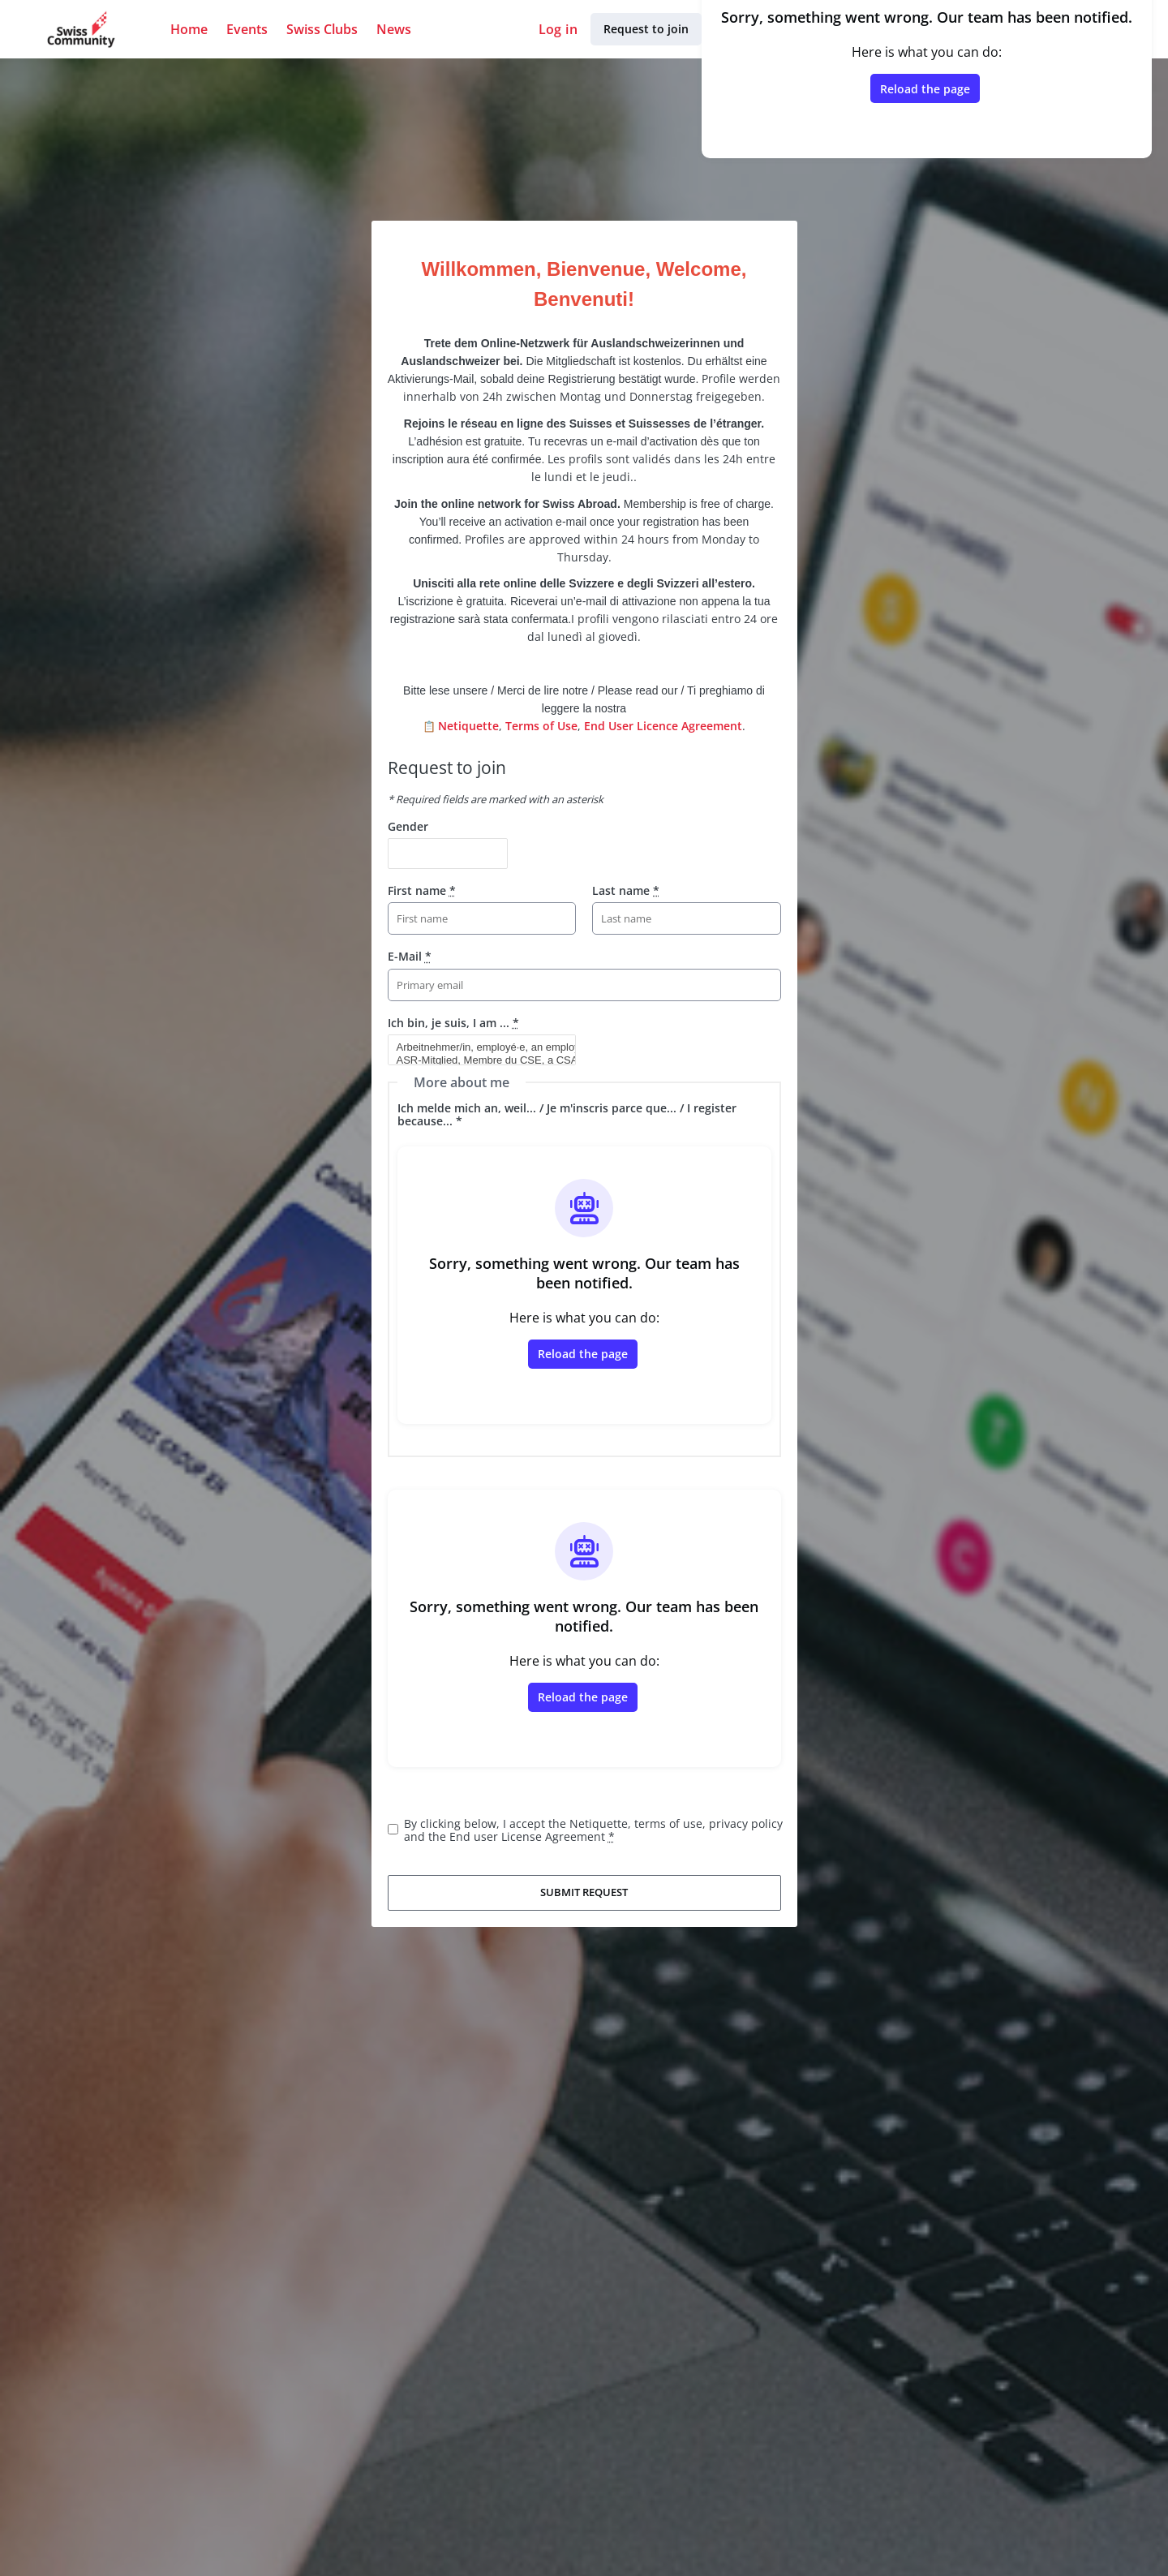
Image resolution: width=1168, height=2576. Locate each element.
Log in (558, 29)
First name (422, 890)
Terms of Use (541, 725)
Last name (625, 890)
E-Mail (410, 956)
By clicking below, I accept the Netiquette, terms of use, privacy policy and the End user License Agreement (593, 1830)
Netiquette (468, 725)
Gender (408, 826)
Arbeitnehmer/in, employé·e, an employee (475, 1047)
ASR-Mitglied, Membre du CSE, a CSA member (475, 1060)
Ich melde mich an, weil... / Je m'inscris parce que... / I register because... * (566, 1114)
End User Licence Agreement (663, 725)
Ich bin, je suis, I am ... (453, 1022)
